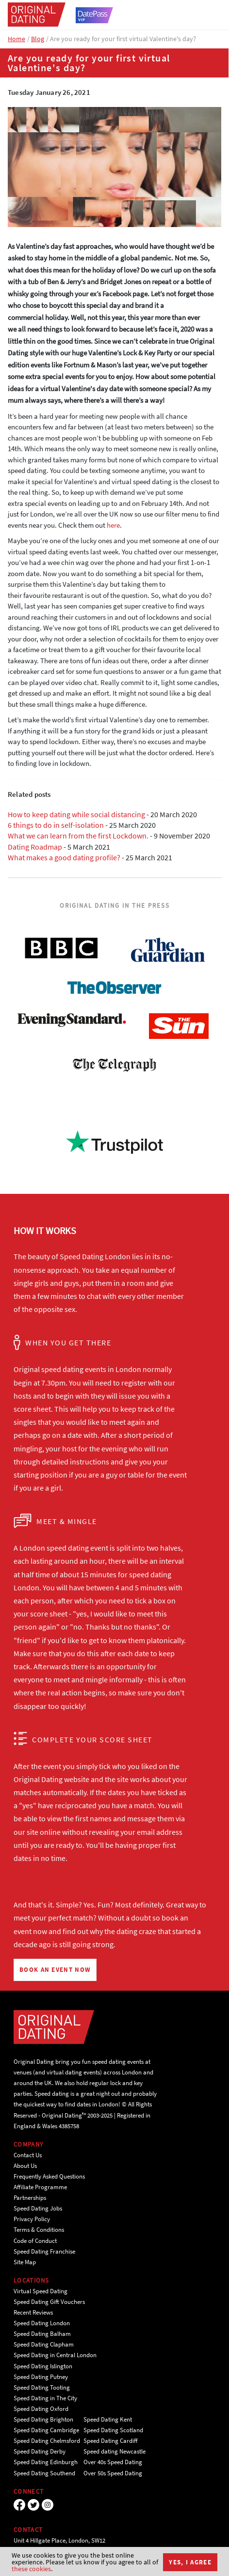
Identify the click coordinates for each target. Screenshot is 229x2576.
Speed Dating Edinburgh (46, 2462)
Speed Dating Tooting (42, 2387)
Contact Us (28, 2155)
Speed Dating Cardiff (110, 2441)
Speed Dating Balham (42, 2334)
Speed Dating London (42, 2323)
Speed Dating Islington (43, 2366)
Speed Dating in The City (45, 2398)
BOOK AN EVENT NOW (55, 1970)
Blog (37, 38)
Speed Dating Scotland (113, 2430)
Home (16, 38)
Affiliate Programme (40, 2187)
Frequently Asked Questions (49, 2176)
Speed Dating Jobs (38, 2208)
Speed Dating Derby (39, 2451)
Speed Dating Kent (107, 2419)
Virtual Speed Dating (40, 2291)
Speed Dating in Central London (55, 2355)
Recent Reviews (33, 2312)
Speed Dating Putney (41, 2377)
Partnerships (30, 2198)
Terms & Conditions (39, 2229)
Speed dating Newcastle (114, 2451)
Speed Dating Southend (44, 2473)
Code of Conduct (35, 2241)
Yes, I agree (190, 2562)
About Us (25, 2166)
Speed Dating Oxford (41, 2409)
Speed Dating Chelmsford (47, 2441)
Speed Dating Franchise (44, 2251)
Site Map (25, 2262)
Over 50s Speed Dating (112, 2473)
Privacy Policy (32, 2219)
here (113, 525)
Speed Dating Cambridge (46, 2430)
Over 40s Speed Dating (112, 2462)
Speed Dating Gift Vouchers (49, 2302)
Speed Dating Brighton (43, 2419)
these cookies (31, 2568)
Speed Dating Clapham (44, 2344)
